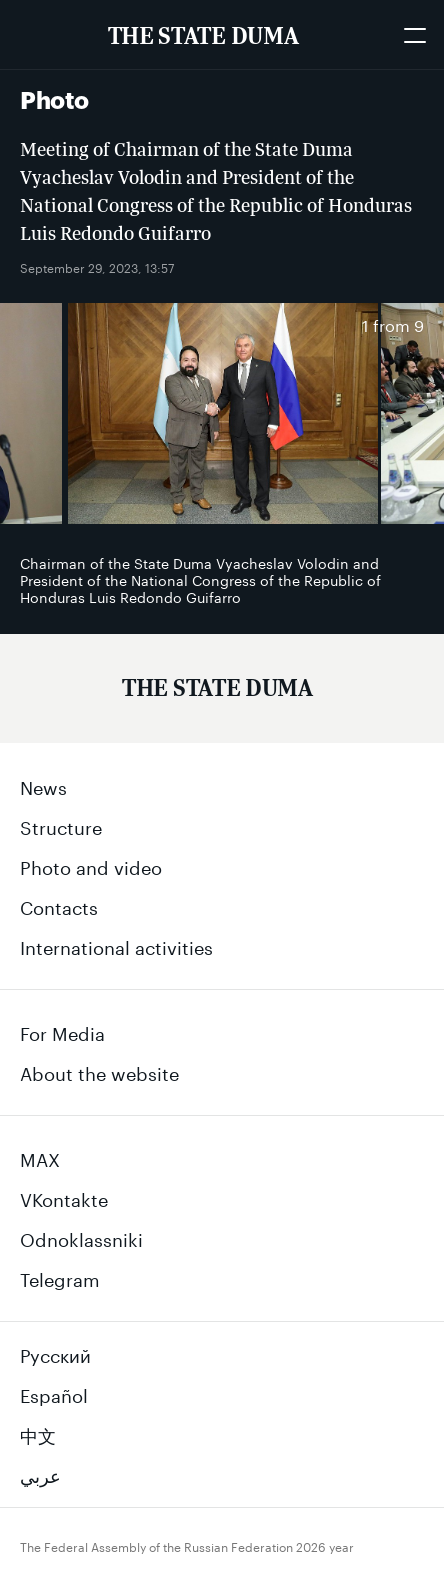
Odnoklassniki (81, 1237)
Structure (61, 825)
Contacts (59, 905)
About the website (99, 1071)
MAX (40, 1157)
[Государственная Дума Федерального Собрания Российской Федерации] (218, 691)
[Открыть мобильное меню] (414, 35)
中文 (38, 1433)
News (43, 785)
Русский (55, 1353)
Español (54, 1393)
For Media (62, 1031)
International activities (116, 945)
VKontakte (64, 1197)
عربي (40, 1473)
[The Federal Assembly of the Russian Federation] (203, 35)
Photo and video (91, 865)
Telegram (60, 1277)
